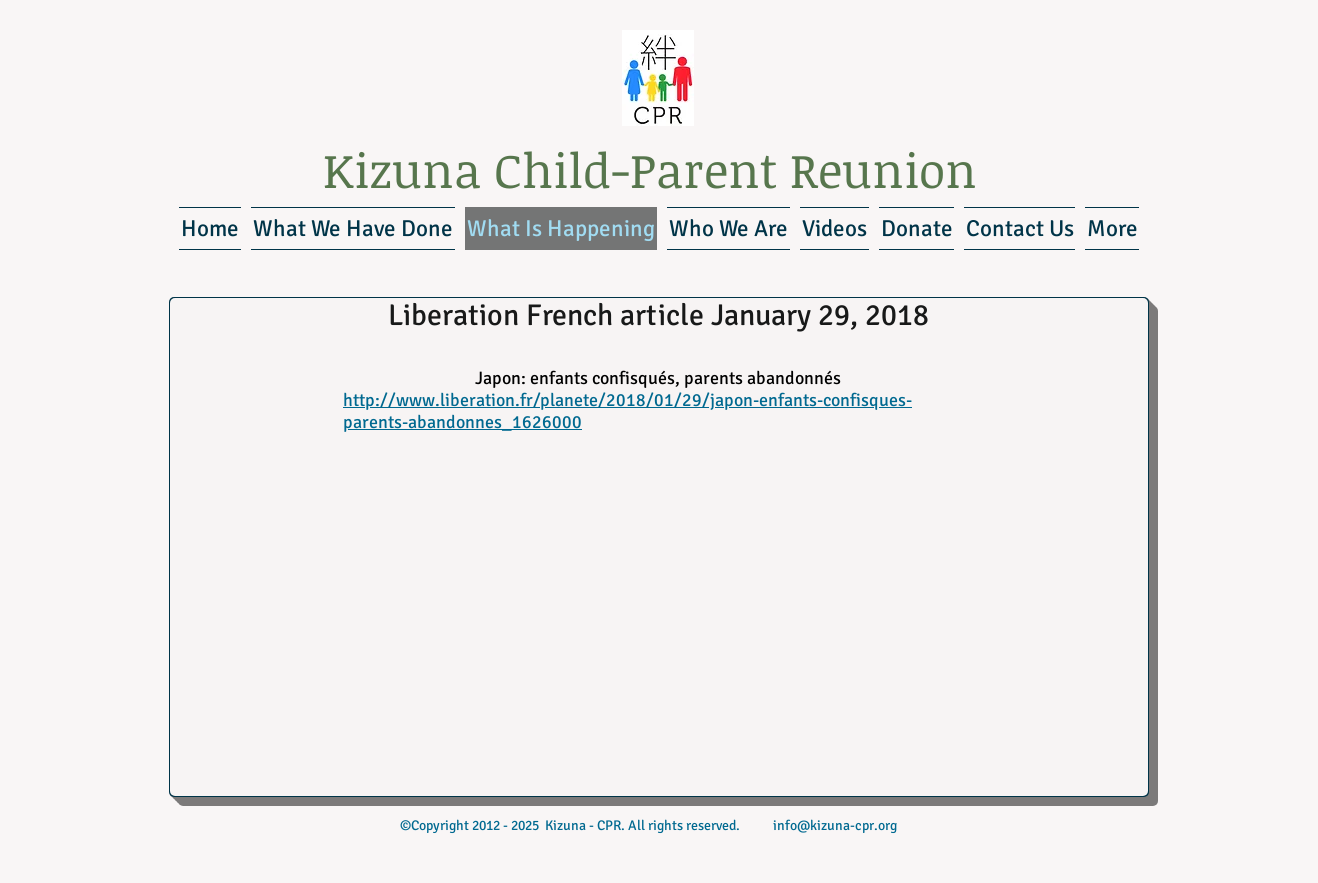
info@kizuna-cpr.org (835, 825)
